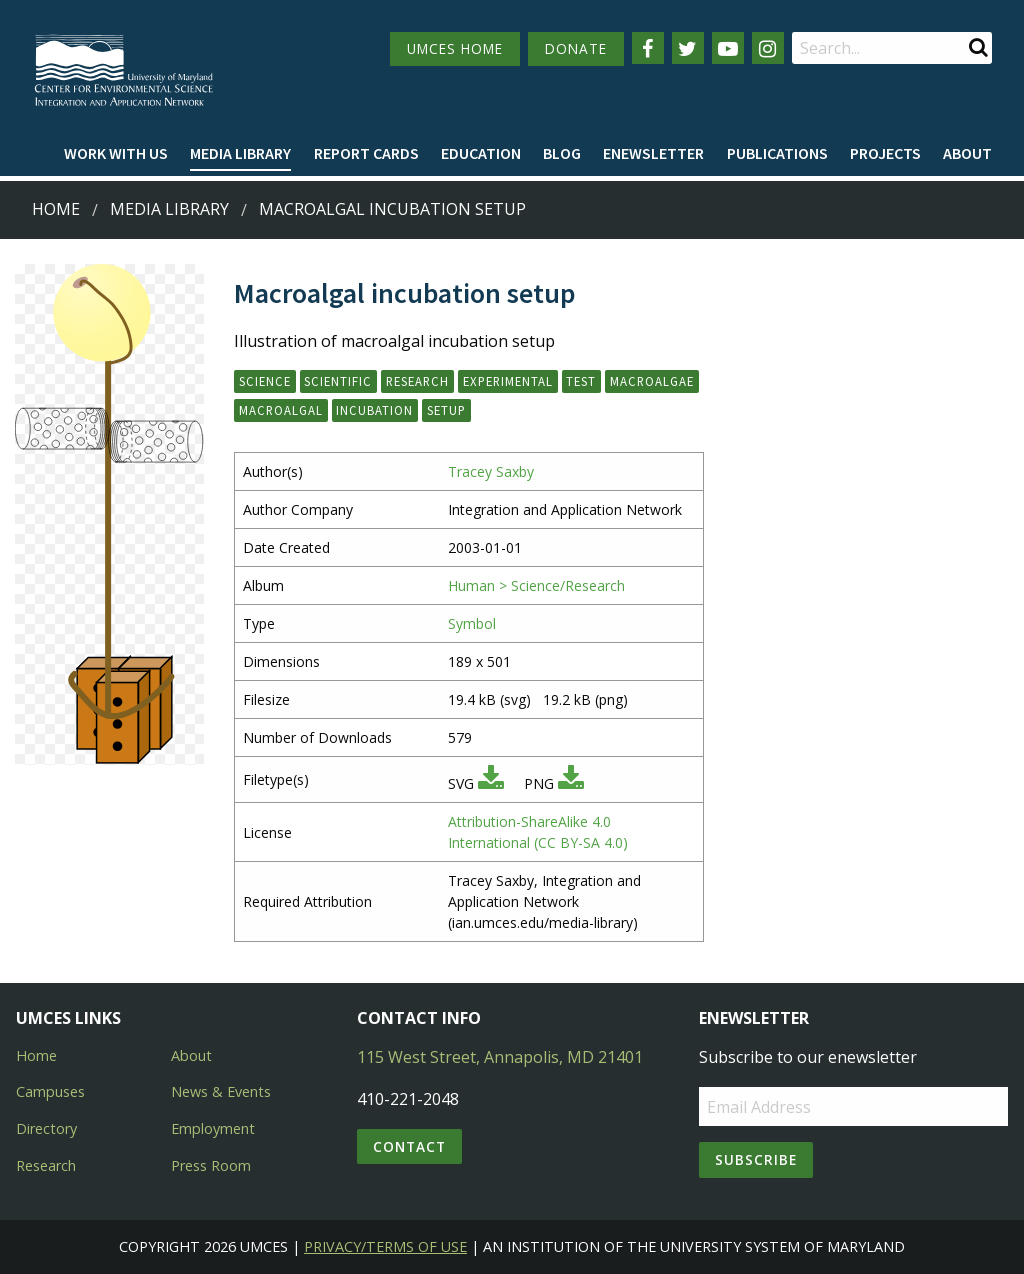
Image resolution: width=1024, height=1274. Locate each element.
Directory (46, 1128)
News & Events (221, 1091)
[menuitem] (116, 154)
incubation (374, 410)
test (581, 381)
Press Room (211, 1165)
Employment (213, 1128)
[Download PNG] (571, 783)
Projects (885, 153)
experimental (508, 381)
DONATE (576, 48)
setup (446, 410)
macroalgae (652, 381)
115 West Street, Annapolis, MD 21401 (500, 1057)
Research (46, 1165)
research (417, 381)
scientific (338, 381)
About (967, 153)
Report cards (366, 153)
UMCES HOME (455, 48)
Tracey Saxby (491, 471)
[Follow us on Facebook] (648, 48)
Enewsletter (653, 153)
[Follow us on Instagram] (768, 48)
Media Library (240, 153)
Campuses (50, 1091)
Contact (409, 1146)
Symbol (472, 623)
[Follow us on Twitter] (688, 48)
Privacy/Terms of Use (385, 1246)
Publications (777, 153)
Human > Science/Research (536, 585)
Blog (562, 153)
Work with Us (116, 153)
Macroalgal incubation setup (392, 209)
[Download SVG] (491, 783)
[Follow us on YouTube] (728, 48)
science (265, 381)
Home (56, 209)
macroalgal (281, 410)
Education (481, 153)
